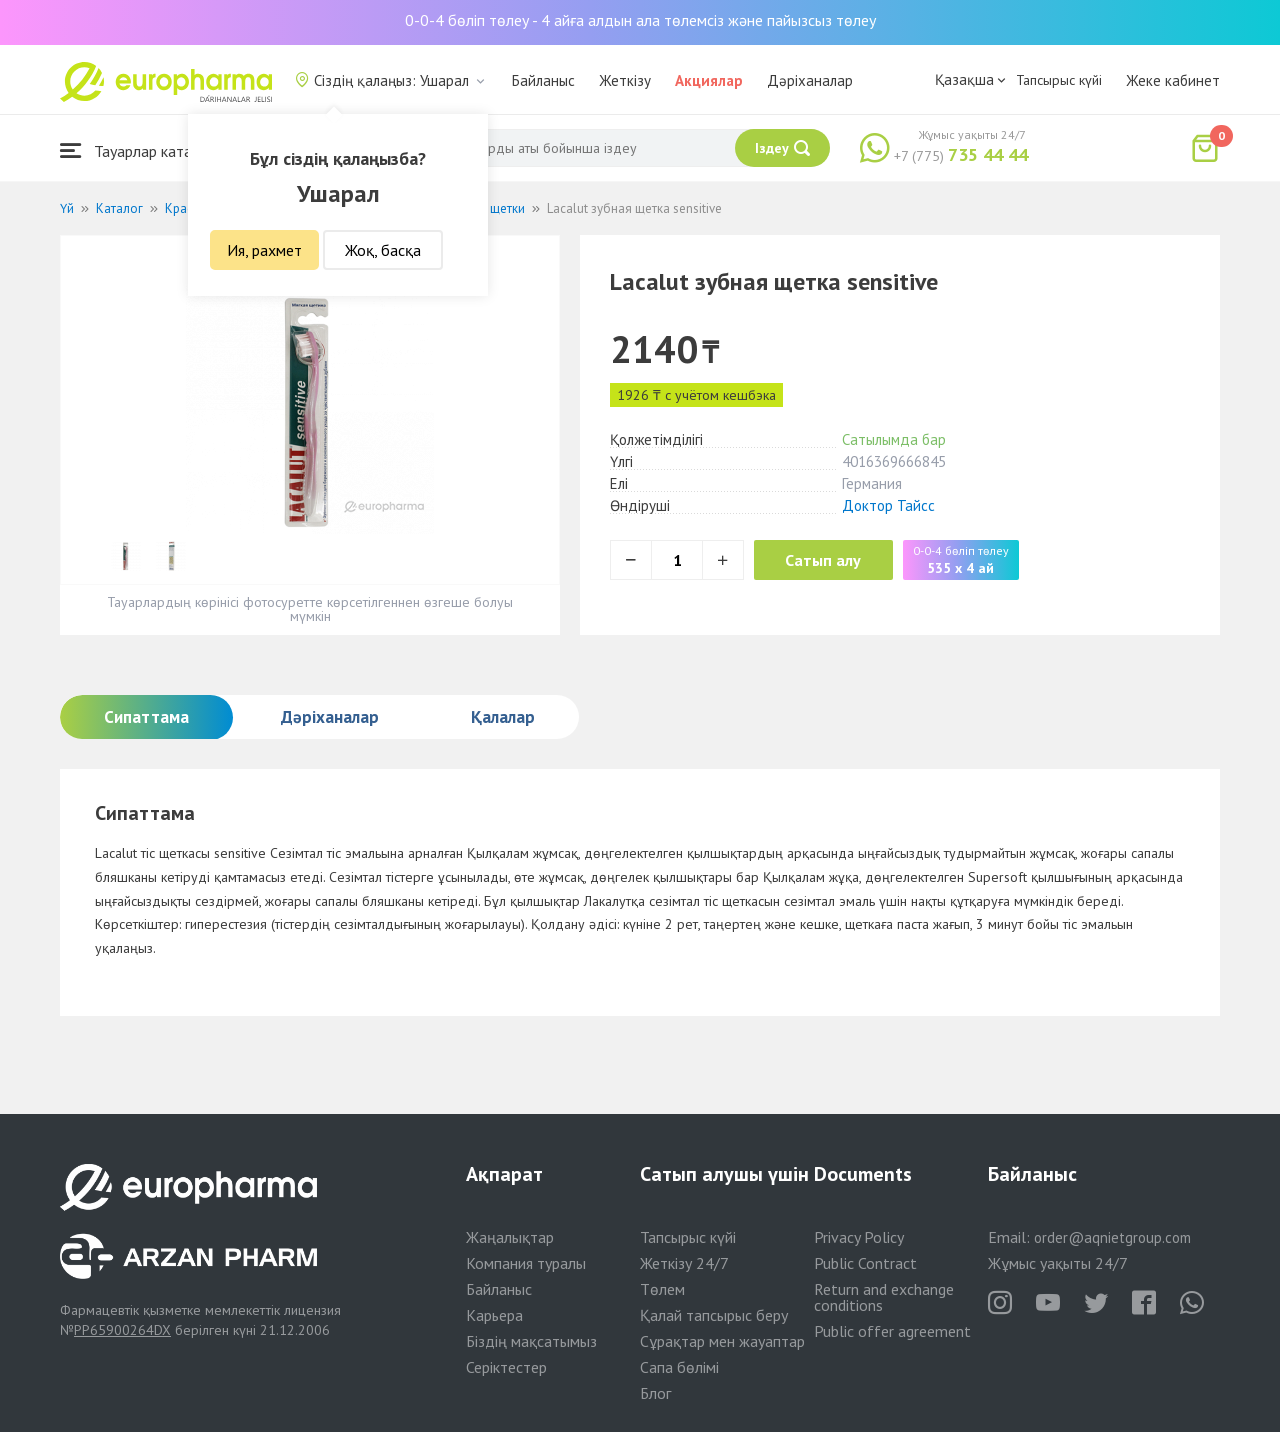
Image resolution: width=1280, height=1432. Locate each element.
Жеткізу (625, 80)
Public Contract (865, 1263)
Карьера (494, 1315)
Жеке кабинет (1173, 80)
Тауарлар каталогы (142, 150)
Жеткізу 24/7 (684, 1263)
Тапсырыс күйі (1059, 80)
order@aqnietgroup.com (1112, 1237)
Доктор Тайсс (888, 505)
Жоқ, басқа (383, 250)
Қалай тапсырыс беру (714, 1315)
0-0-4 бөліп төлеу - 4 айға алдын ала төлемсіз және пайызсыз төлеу (640, 20)
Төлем (662, 1289)
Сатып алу (832, 560)
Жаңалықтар (510, 1237)
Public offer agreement (892, 1331)
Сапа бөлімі (679, 1367)
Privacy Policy (859, 1237)
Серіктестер (506, 1367)
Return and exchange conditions (884, 1297)
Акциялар (709, 80)
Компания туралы (526, 1263)
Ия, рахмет (264, 250)
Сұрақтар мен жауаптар (722, 1341)
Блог (655, 1393)
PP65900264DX (122, 1330)
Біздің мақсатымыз (531, 1341)
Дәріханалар (810, 80)
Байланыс (543, 80)
